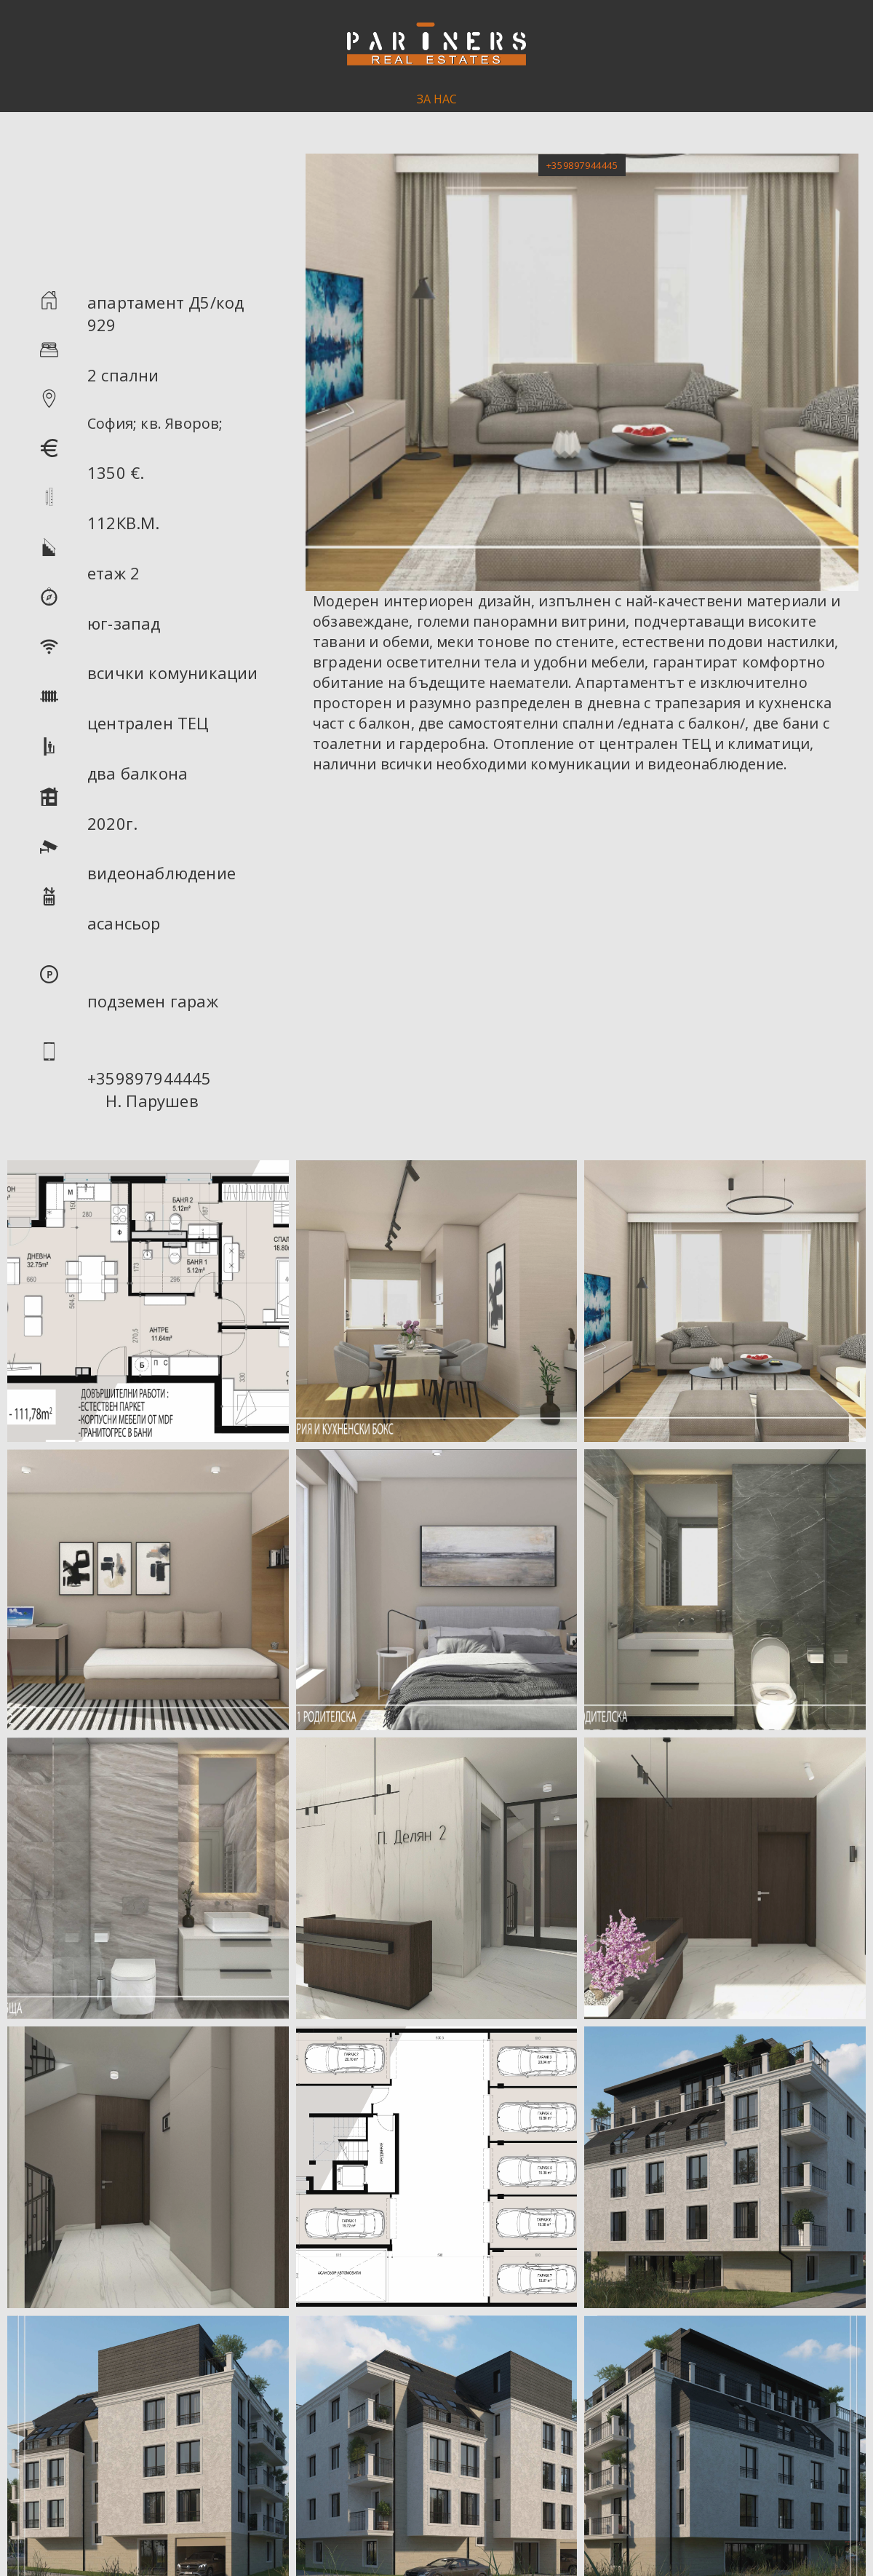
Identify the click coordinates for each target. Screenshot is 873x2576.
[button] (581, 165)
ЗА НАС (437, 99)
